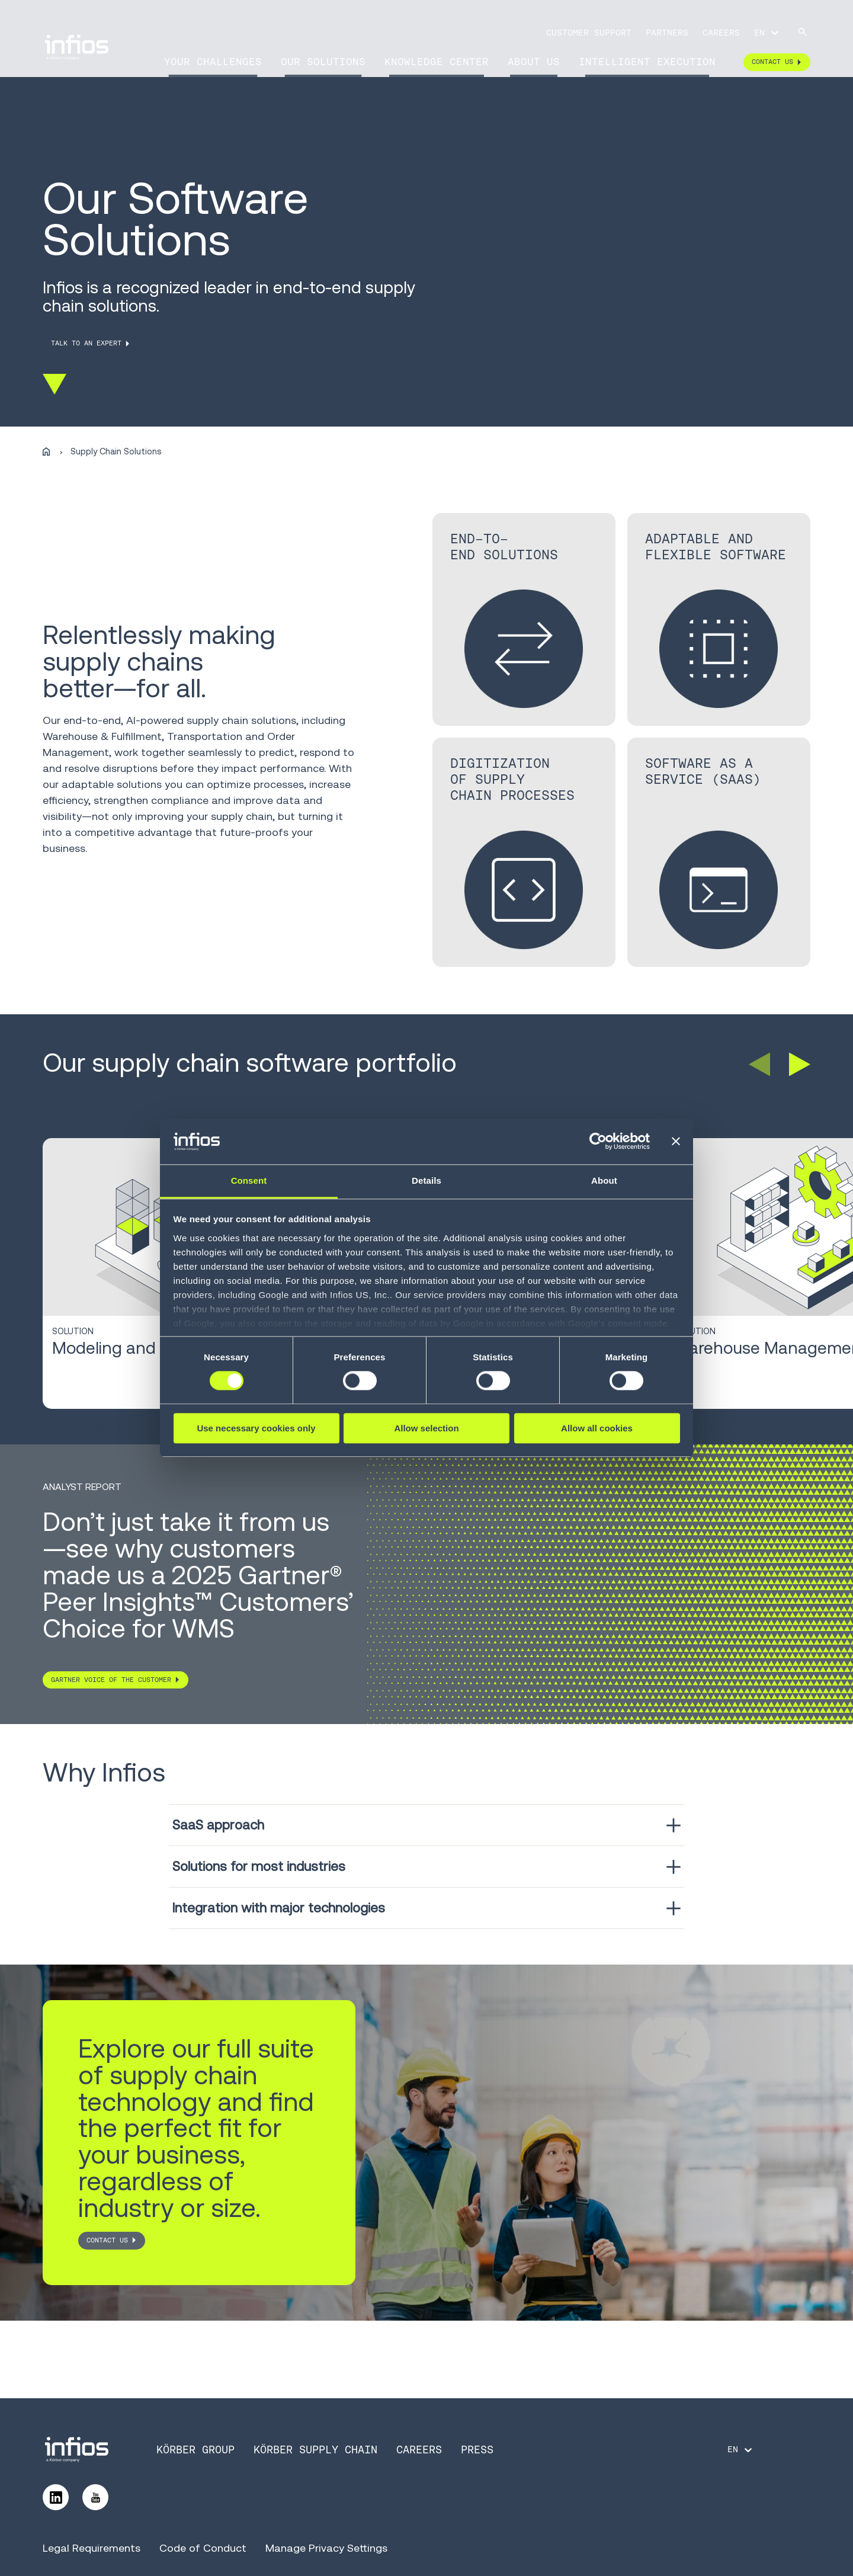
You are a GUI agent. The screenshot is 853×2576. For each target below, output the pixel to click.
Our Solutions (323, 62)
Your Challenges (213, 62)
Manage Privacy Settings (326, 2548)
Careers (721, 32)
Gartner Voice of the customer (111, 1679)
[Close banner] (676, 1142)
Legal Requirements (91, 2548)
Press (477, 2449)
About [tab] (604, 1180)
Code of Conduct (202, 2548)
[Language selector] (767, 33)
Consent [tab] (249, 1180)
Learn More (87, 1427)
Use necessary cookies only (256, 1428)
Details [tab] (426, 1180)
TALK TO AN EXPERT (86, 343)
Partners (667, 32)
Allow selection (426, 1428)
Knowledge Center (436, 62)
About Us (534, 62)
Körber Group (195, 2449)
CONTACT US (107, 2240)
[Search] (802, 33)
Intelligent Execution (647, 62)
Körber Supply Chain (315, 2449)
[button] (759, 1064)
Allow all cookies (597, 1428)
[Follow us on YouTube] (95, 2497)
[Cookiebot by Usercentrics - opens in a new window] (598, 1142)
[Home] (46, 452)
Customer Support (588, 32)
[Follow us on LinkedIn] (56, 2497)
